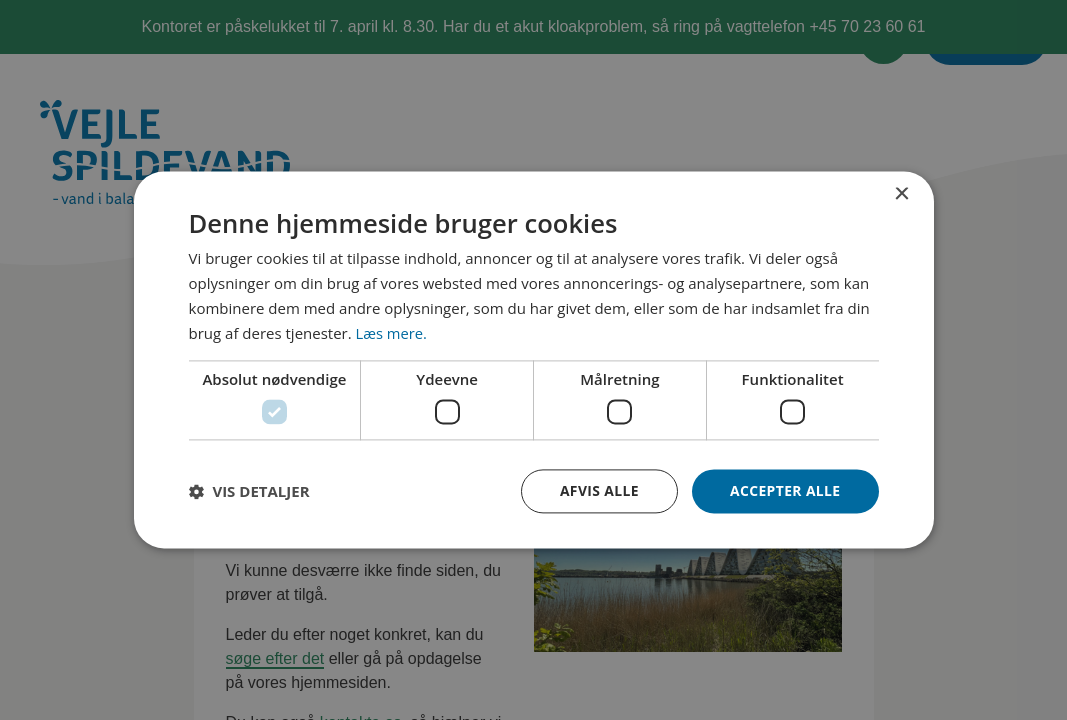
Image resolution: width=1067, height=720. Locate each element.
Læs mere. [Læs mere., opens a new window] (392, 333)
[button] (249, 491)
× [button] (901, 194)
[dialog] (534, 360)
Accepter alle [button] (784, 490)
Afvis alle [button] (598, 490)
